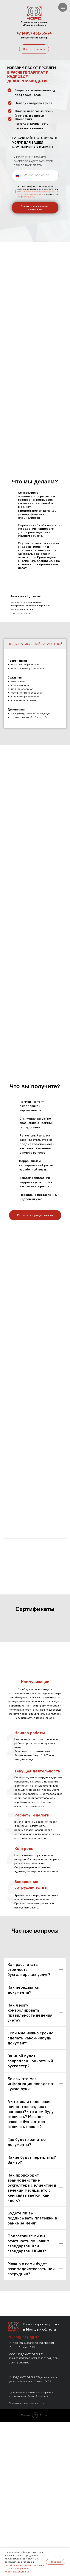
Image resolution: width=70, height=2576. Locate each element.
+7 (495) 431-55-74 (34, 33)
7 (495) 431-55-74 (24, 2337)
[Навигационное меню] (63, 7)
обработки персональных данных (23, 2565)
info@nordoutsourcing (34, 37)
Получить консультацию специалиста (35, 207)
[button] (34, 49)
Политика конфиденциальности (26, 2403)
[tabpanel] (35, 688)
